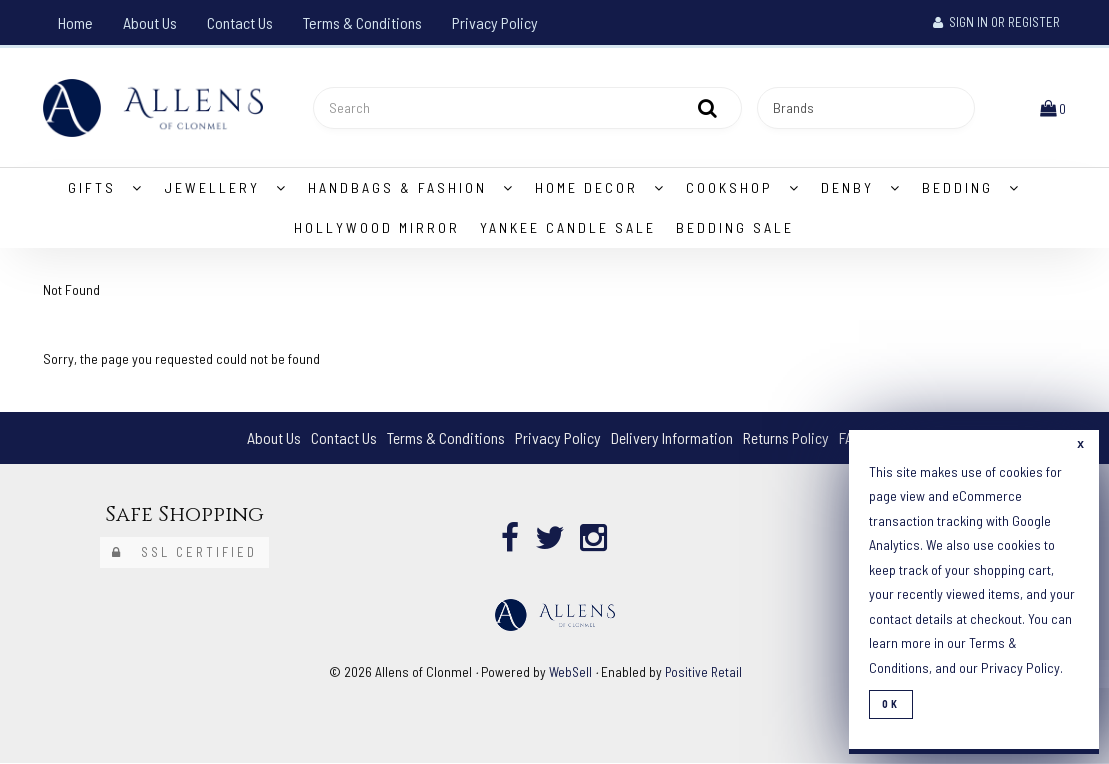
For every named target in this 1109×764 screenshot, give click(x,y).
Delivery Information (672, 438)
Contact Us (240, 22)
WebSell (570, 672)
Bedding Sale (735, 228)
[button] (1053, 107)
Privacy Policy (495, 22)
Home (75, 22)
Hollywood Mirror (377, 228)
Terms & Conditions (362, 22)
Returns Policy (787, 438)
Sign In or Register (996, 22)
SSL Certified (184, 553)
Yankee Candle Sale (568, 228)
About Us (150, 22)
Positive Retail (704, 672)
